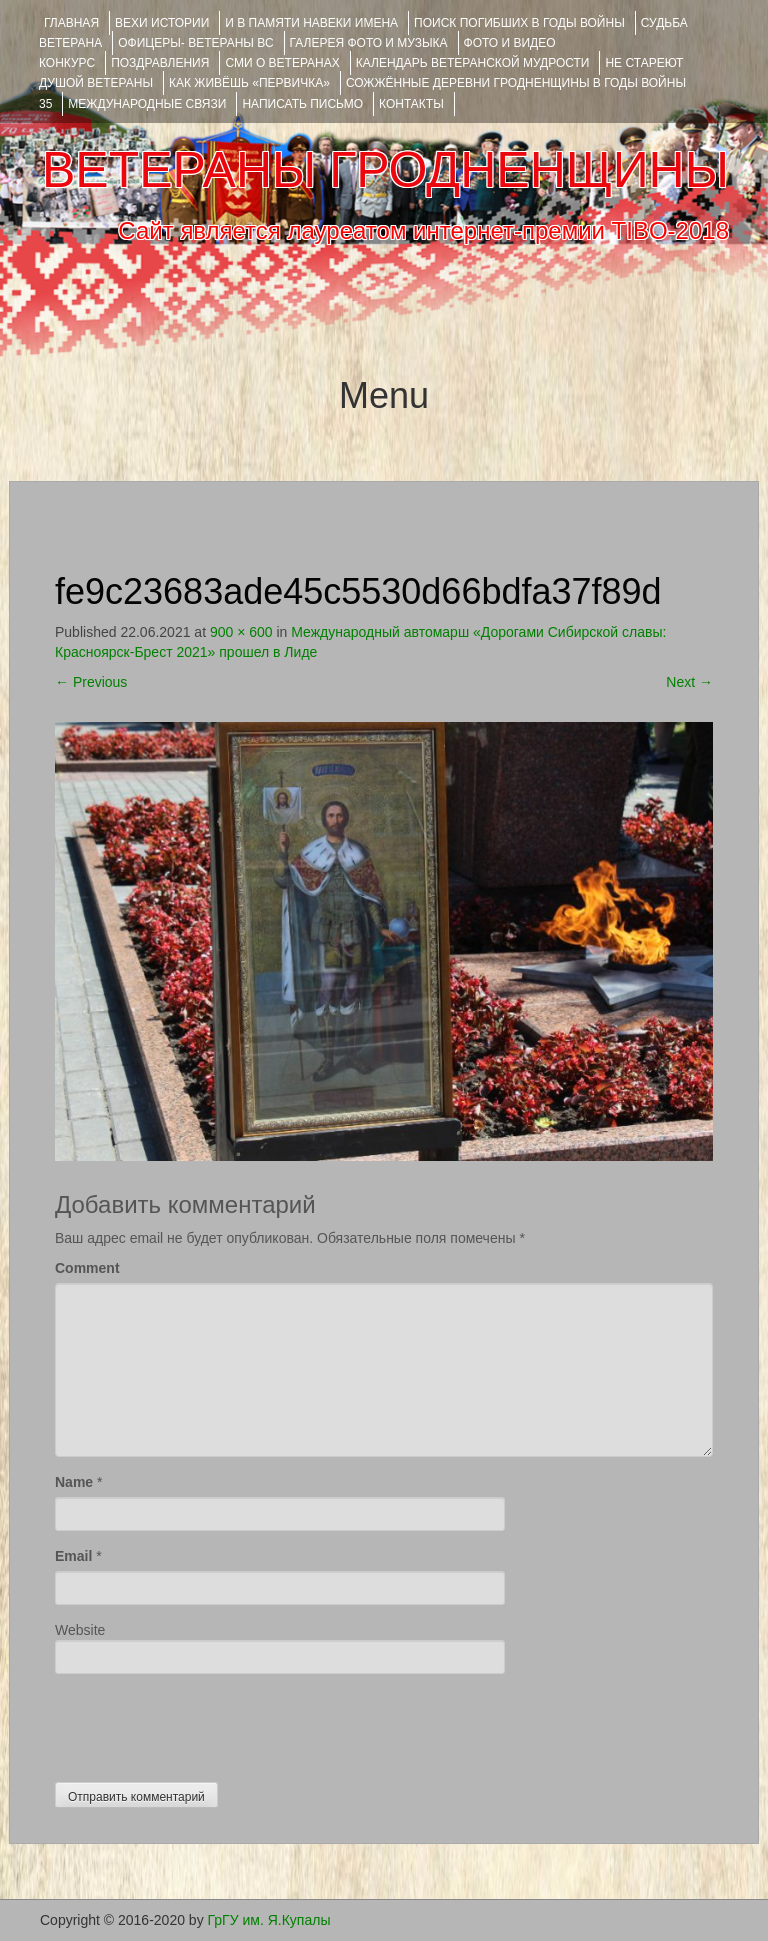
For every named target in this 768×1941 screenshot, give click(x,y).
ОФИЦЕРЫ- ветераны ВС (195, 43)
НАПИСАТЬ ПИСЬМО (302, 104)
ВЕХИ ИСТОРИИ (162, 23)
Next (689, 682)
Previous (91, 682)
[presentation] (207, 1723)
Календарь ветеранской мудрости (473, 63)
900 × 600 (241, 632)
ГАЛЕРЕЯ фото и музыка (369, 43)
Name (74, 1482)
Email (73, 1556)
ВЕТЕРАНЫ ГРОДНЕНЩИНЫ (385, 170)
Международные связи (147, 104)
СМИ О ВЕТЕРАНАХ (282, 63)
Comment (87, 1268)
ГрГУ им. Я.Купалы (269, 1920)
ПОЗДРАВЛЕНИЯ (160, 63)
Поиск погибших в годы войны (519, 23)
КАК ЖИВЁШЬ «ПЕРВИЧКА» (249, 83)
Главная (71, 23)
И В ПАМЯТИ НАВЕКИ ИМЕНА (311, 23)
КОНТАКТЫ (411, 104)
